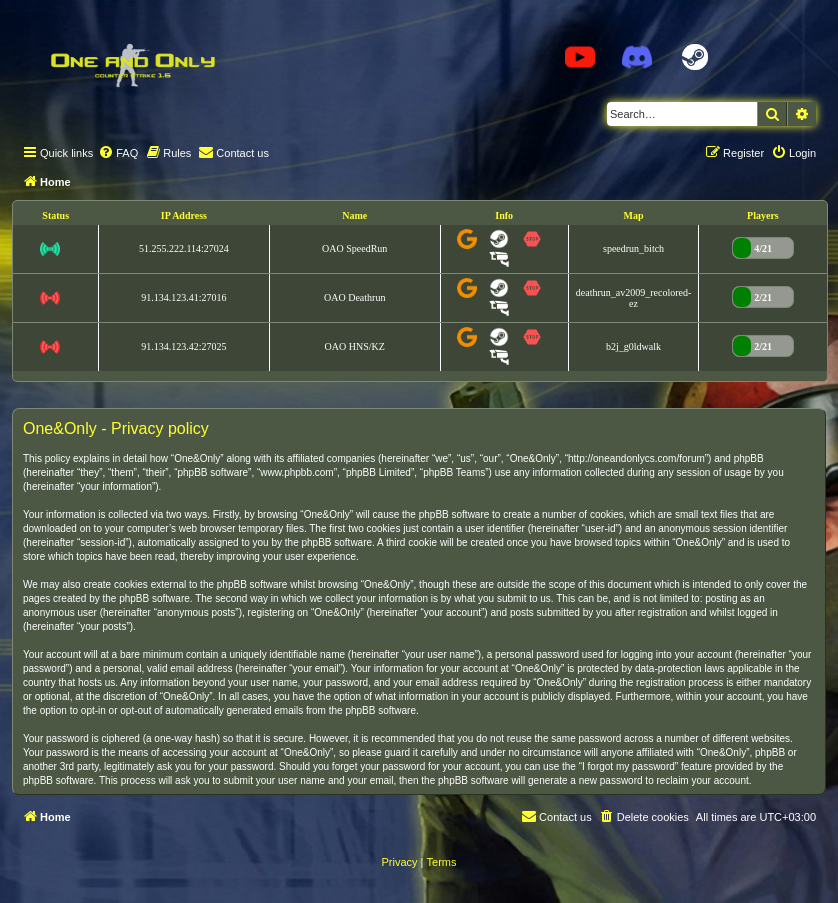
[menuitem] (118, 153)
